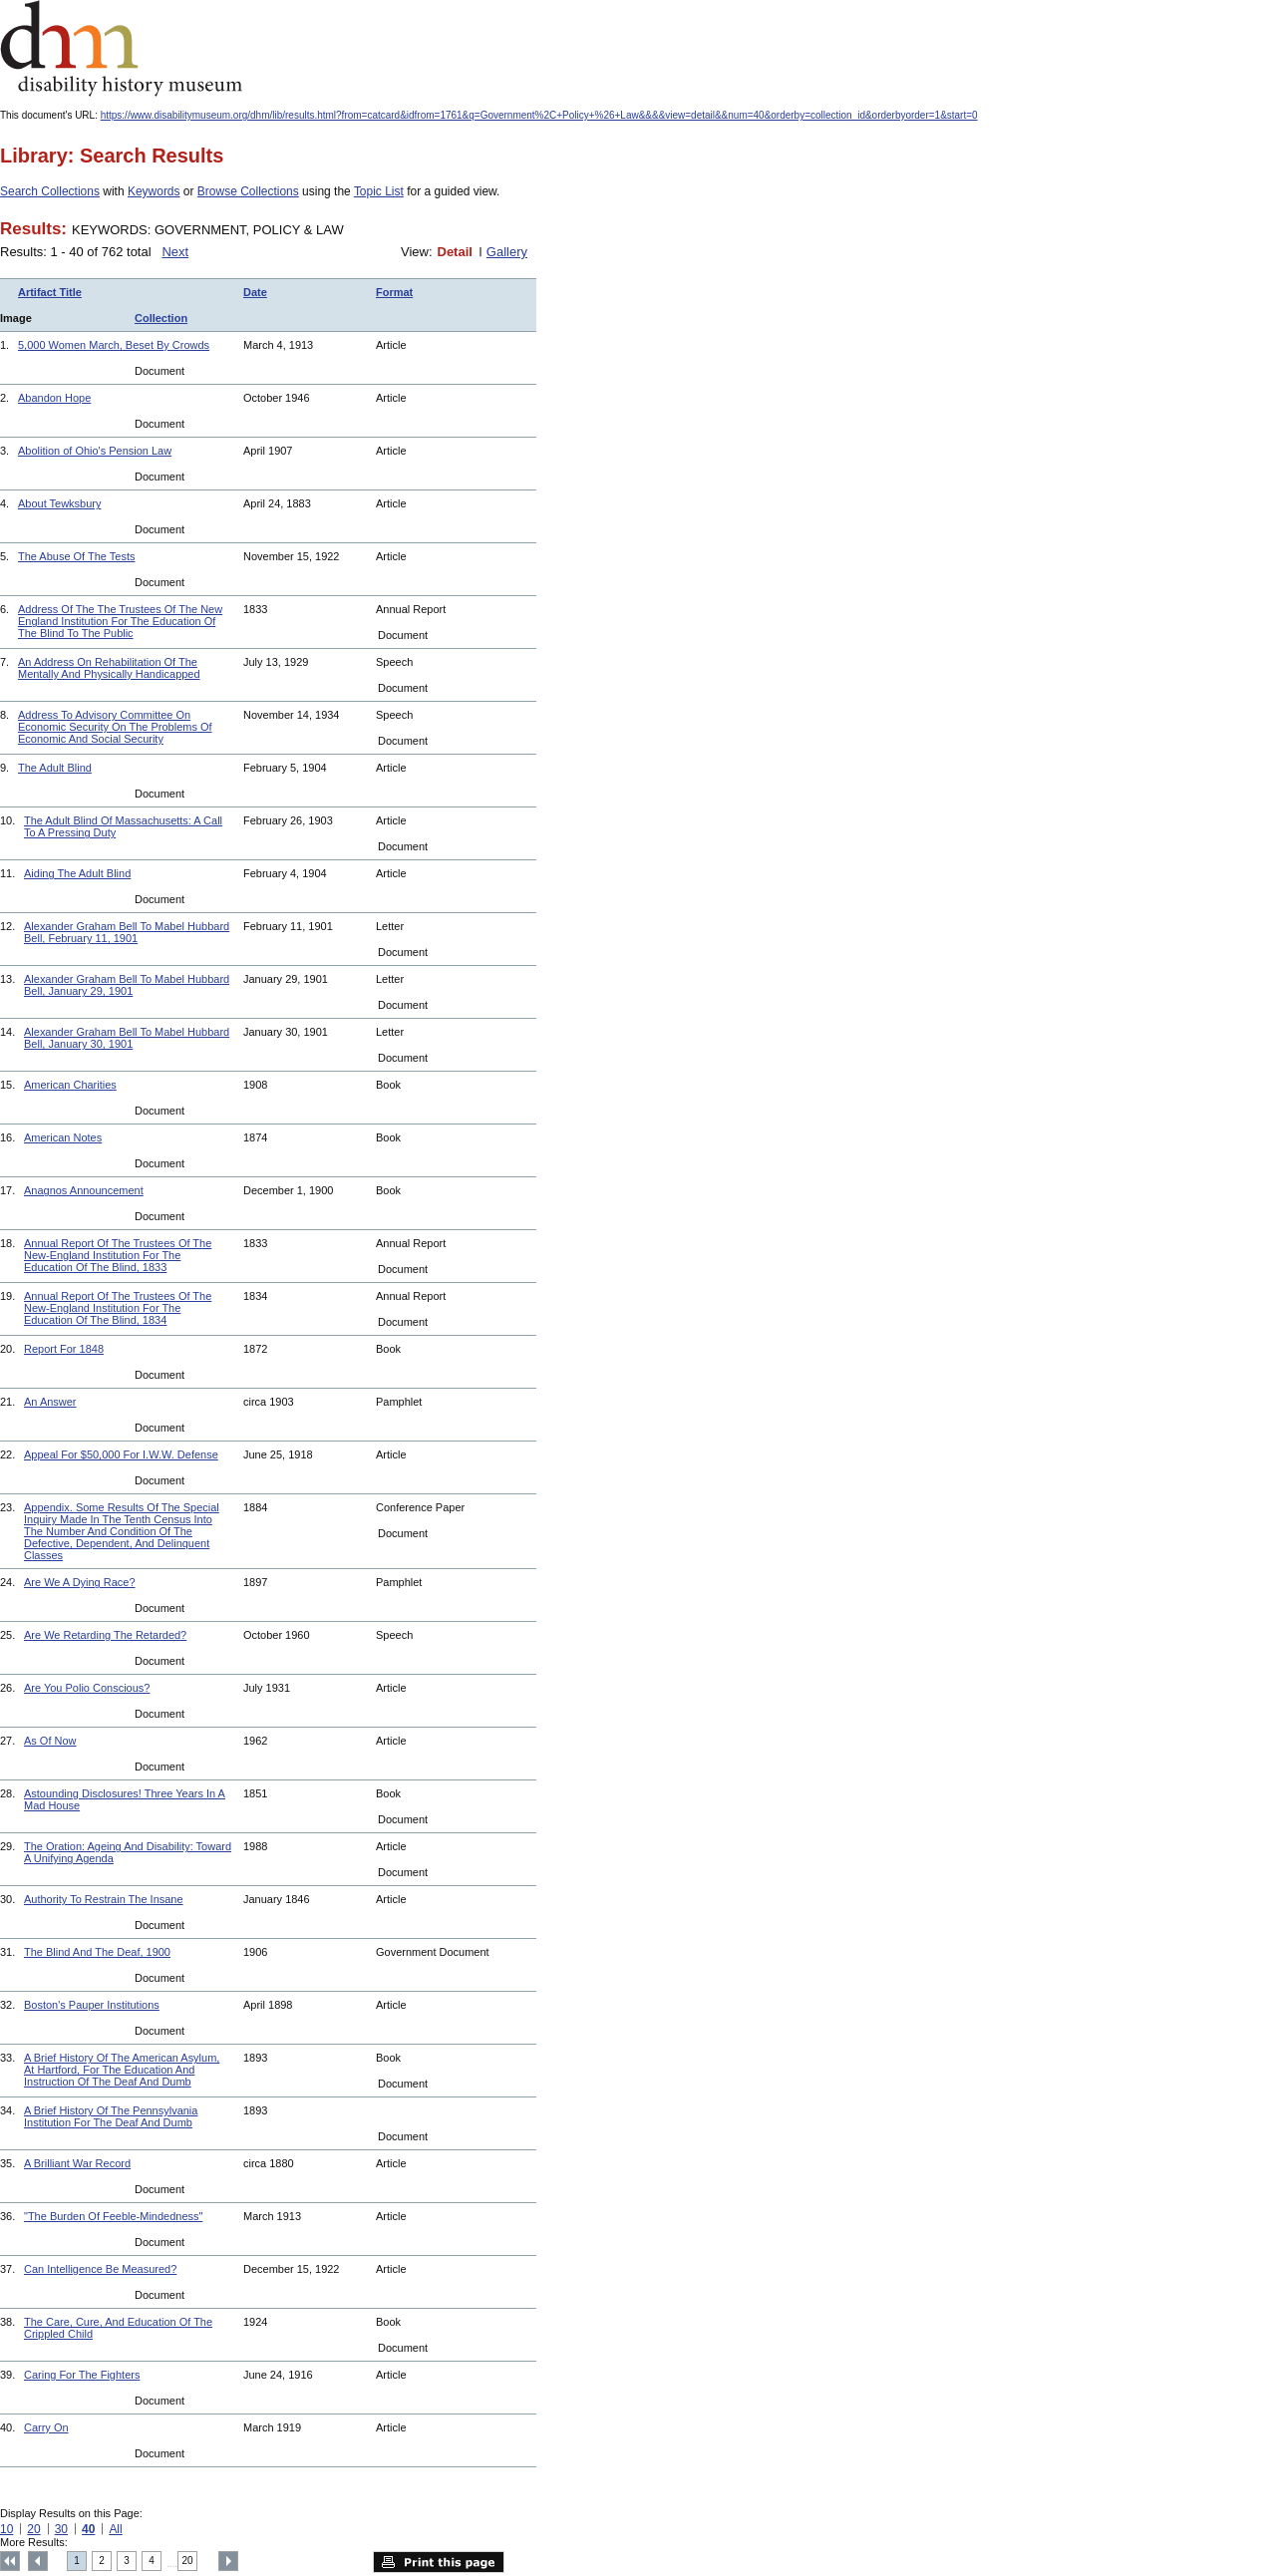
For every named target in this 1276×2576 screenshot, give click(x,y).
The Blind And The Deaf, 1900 (97, 1952)
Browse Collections (248, 191)
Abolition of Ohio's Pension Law (94, 451)
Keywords (154, 191)
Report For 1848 (64, 1349)
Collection (161, 318)
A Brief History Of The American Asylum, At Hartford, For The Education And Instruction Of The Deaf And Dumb (121, 2070)
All (115, 2529)
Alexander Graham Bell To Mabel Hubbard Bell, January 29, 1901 (126, 985)
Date (255, 292)
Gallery (506, 251)
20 (33, 2529)
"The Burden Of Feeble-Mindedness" (113, 2216)
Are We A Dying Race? (80, 1582)
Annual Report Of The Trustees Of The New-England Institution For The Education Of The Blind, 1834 (117, 1308)
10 (6, 2529)
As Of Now (50, 1741)
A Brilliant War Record (77, 2163)
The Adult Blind (55, 768)
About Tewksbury (59, 503)
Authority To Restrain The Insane (103, 1899)
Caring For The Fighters (82, 2375)
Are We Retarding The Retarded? (105, 1635)
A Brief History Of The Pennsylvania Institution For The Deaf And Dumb (110, 2116)
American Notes (63, 1137)
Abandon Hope (54, 398)
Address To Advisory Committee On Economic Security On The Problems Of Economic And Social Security (115, 727)
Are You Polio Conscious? (87, 1688)
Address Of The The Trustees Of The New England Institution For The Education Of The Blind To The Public (120, 621)
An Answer (50, 1402)
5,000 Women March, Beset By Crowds (113, 345)
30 (61, 2529)
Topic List (379, 191)
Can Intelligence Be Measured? (100, 2269)
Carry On (46, 2427)
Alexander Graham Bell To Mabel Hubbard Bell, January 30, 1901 (126, 1038)
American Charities (70, 1085)
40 (88, 2529)
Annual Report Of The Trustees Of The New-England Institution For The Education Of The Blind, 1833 (117, 1255)
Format (394, 292)
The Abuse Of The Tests (76, 556)
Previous (38, 2561)
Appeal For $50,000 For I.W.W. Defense (121, 1454)
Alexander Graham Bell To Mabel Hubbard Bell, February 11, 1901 (126, 932)
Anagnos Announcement (84, 1190)
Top (10, 2561)
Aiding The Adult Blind (77, 873)
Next (174, 251)
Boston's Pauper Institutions (92, 2005)
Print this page (438, 2562)
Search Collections (50, 191)
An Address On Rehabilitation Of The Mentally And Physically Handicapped (109, 668)
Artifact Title (50, 292)
